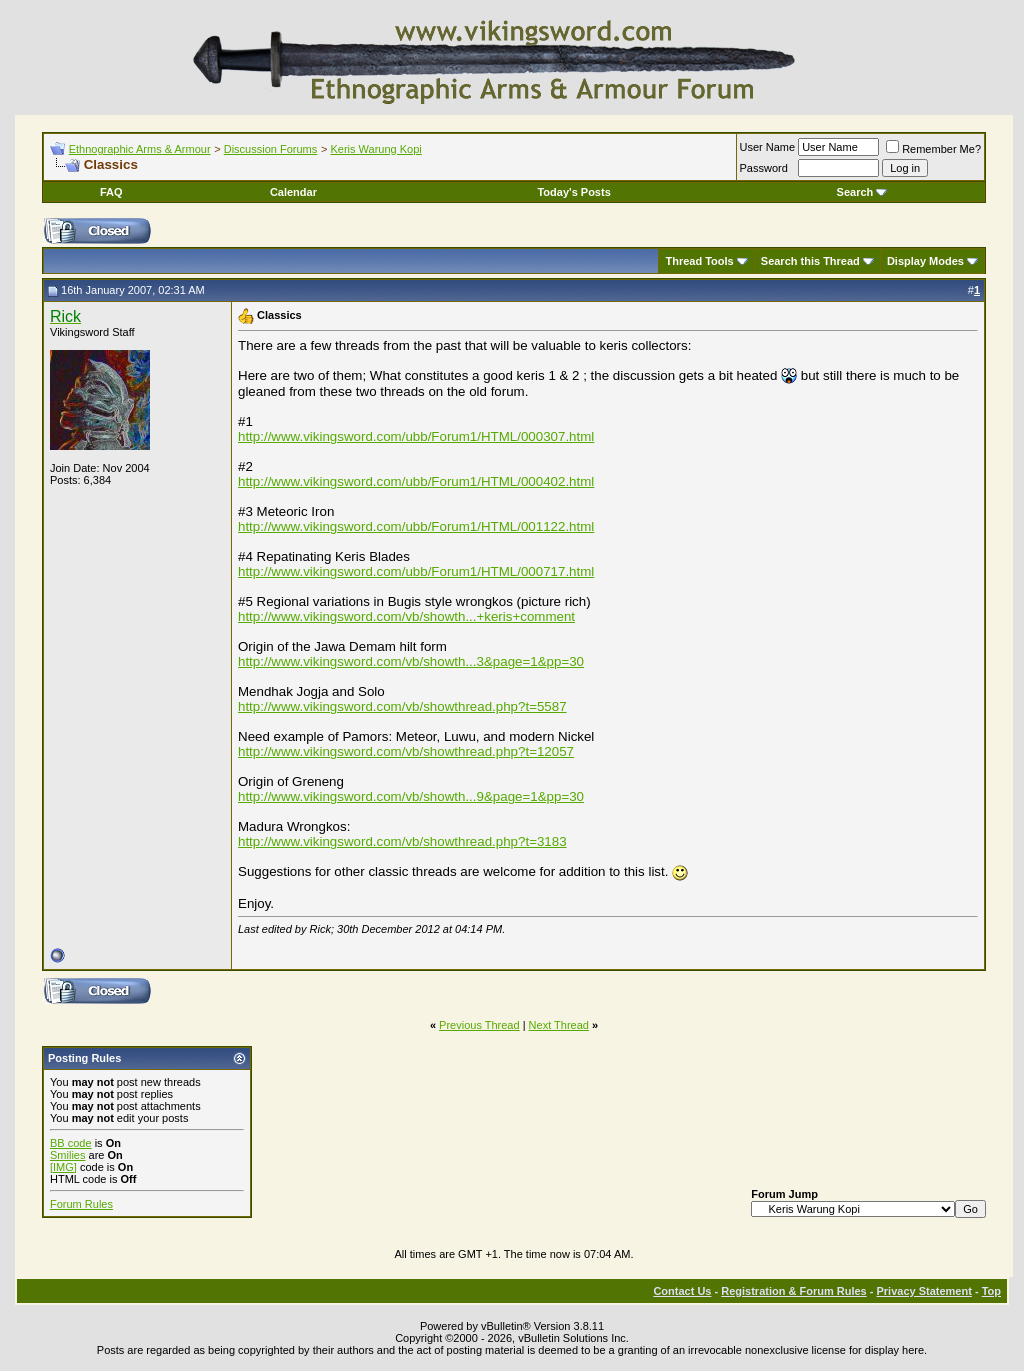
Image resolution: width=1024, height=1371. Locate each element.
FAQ (111, 192)
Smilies (67, 1155)
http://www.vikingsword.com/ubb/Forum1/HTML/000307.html (416, 436)
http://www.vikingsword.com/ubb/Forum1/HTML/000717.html (416, 571)
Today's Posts (573, 192)
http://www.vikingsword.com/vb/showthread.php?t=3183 (402, 841)
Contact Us (682, 1291)
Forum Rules (81, 1204)
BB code (71, 1143)
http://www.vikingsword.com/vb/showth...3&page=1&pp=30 (411, 661)
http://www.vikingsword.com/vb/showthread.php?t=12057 (406, 751)
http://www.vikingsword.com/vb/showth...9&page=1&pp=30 (411, 796)
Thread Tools (699, 261)
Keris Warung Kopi (375, 149)
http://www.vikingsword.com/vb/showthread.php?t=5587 (402, 706)
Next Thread (559, 1025)
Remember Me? (933, 149)
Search (862, 192)
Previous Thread (479, 1025)
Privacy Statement (923, 1291)
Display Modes (925, 261)
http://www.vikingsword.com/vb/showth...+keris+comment (406, 616)
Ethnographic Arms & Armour (140, 149)
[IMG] (63, 1167)
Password (764, 168)
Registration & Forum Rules (793, 1291)
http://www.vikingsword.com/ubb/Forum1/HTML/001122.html (416, 526)
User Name (768, 147)
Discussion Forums (271, 149)
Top (991, 1291)
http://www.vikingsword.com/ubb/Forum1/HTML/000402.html (416, 481)
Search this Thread (810, 261)
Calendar (293, 192)
